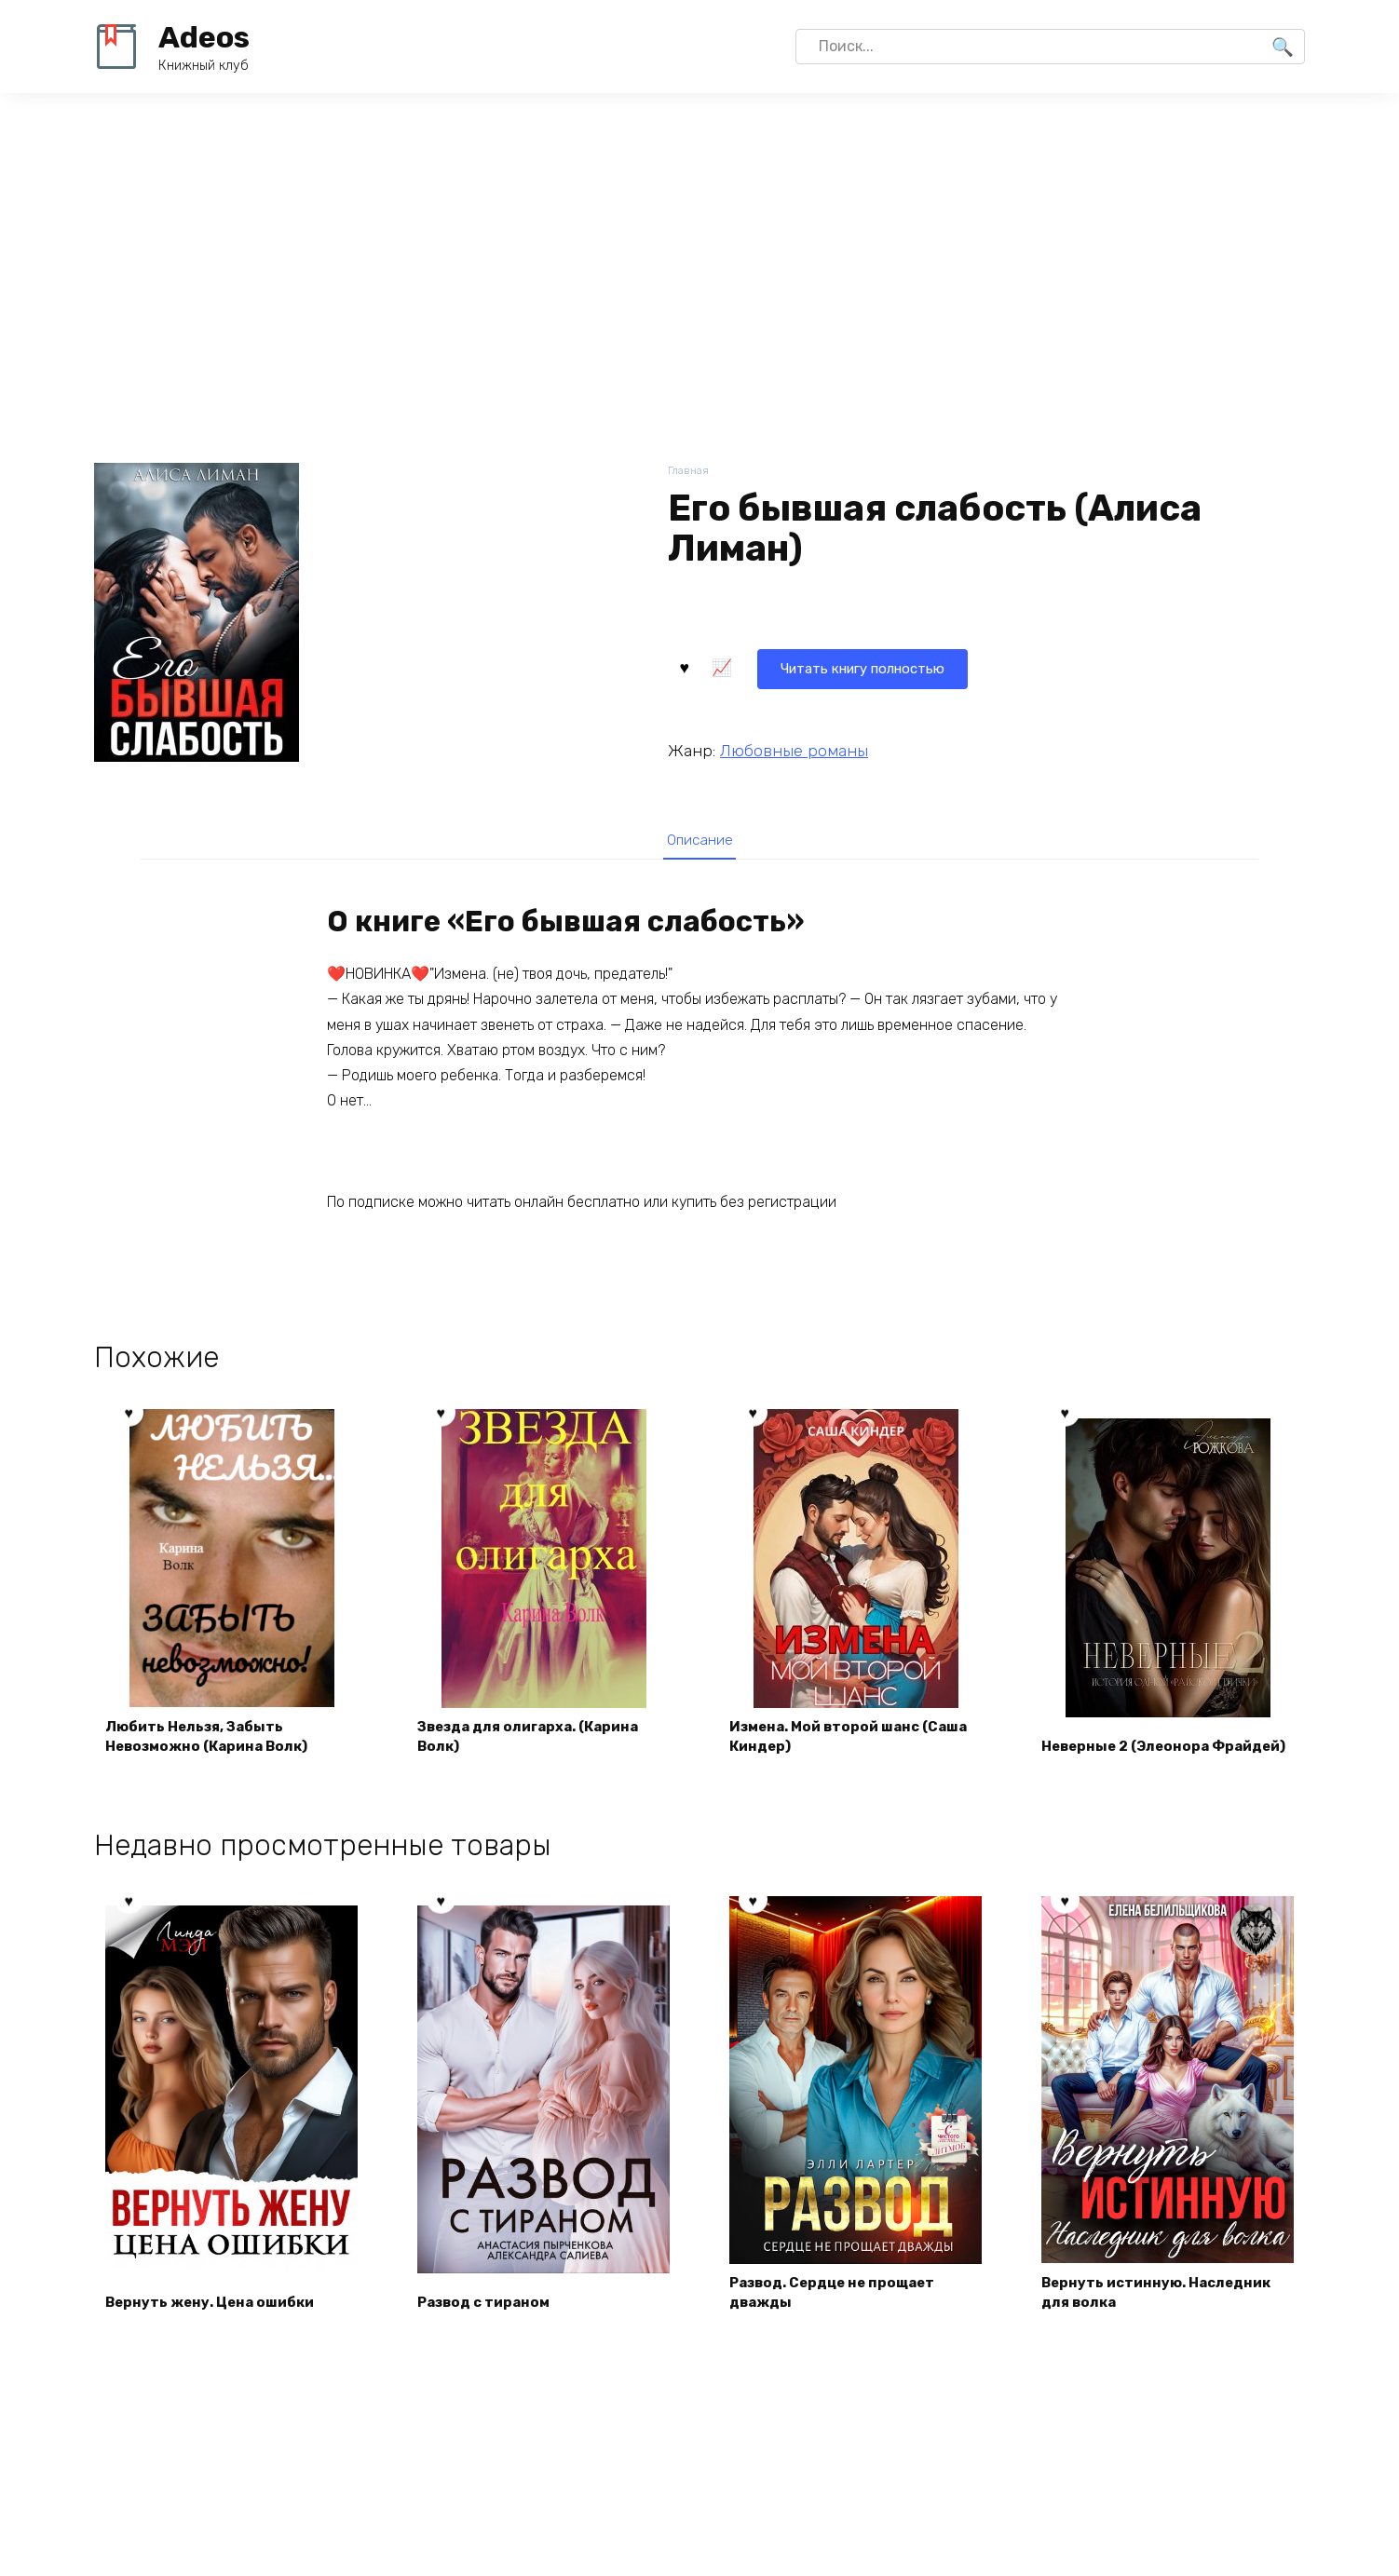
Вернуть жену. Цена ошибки (217, 2312)
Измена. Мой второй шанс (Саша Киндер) (833, 1744)
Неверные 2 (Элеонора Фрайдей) (1132, 1744)
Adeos (204, 37)
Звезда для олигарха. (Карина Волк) (538, 1744)
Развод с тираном (490, 2312)
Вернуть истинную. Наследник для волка (1164, 2301)
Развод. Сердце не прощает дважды (841, 2301)
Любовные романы (794, 748)
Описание (699, 840)
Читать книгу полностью (781, 665)
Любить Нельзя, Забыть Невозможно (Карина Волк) (215, 1744)
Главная (690, 472)
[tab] (699, 839)
